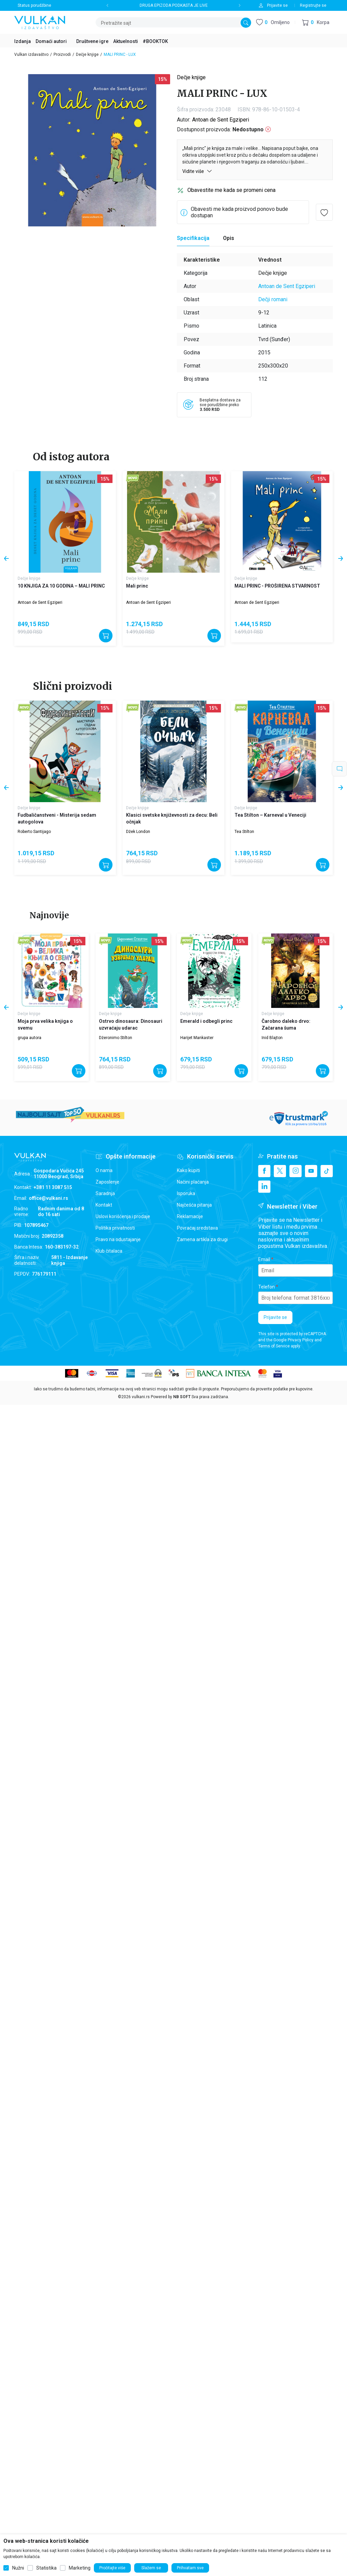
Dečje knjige (87, 54)
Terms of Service (274, 1346)
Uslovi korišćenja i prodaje (123, 1216)
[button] (315, 22)
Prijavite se (275, 1317)
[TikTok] (327, 1171)
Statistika (46, 2568)
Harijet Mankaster (196, 1037)
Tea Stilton (244, 831)
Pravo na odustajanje (118, 1239)
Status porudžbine (34, 5)
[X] (280, 1171)
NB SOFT (181, 1396)
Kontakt (104, 1205)
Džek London (138, 831)
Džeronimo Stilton (115, 1037)
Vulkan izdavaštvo (31, 54)
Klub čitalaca (109, 1251)
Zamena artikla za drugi (202, 1239)
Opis (228, 238)
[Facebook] (264, 1171)
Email (264, 1259)
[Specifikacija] (193, 238)
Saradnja (105, 1193)
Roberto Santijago (34, 831)
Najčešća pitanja (194, 1205)
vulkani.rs (141, 1396)
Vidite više (197, 171)
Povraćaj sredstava (197, 1228)
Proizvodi (62, 54)
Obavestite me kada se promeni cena (231, 190)
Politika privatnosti (115, 1228)
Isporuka (186, 1193)
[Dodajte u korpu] (106, 635)
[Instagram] (295, 1171)
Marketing (79, 2568)
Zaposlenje (107, 1182)
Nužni (18, 2568)
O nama (104, 1170)
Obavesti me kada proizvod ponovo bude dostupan (239, 212)
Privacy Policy (300, 1340)
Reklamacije (190, 1216)
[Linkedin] (264, 1187)
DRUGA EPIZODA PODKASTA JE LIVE (174, 5)
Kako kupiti (188, 1170)
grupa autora (29, 1037)
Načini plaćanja (193, 1182)
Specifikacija (193, 238)
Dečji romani (272, 299)
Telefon (266, 1287)
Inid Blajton (272, 1037)
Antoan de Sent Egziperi (220, 119)
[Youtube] (311, 1171)
